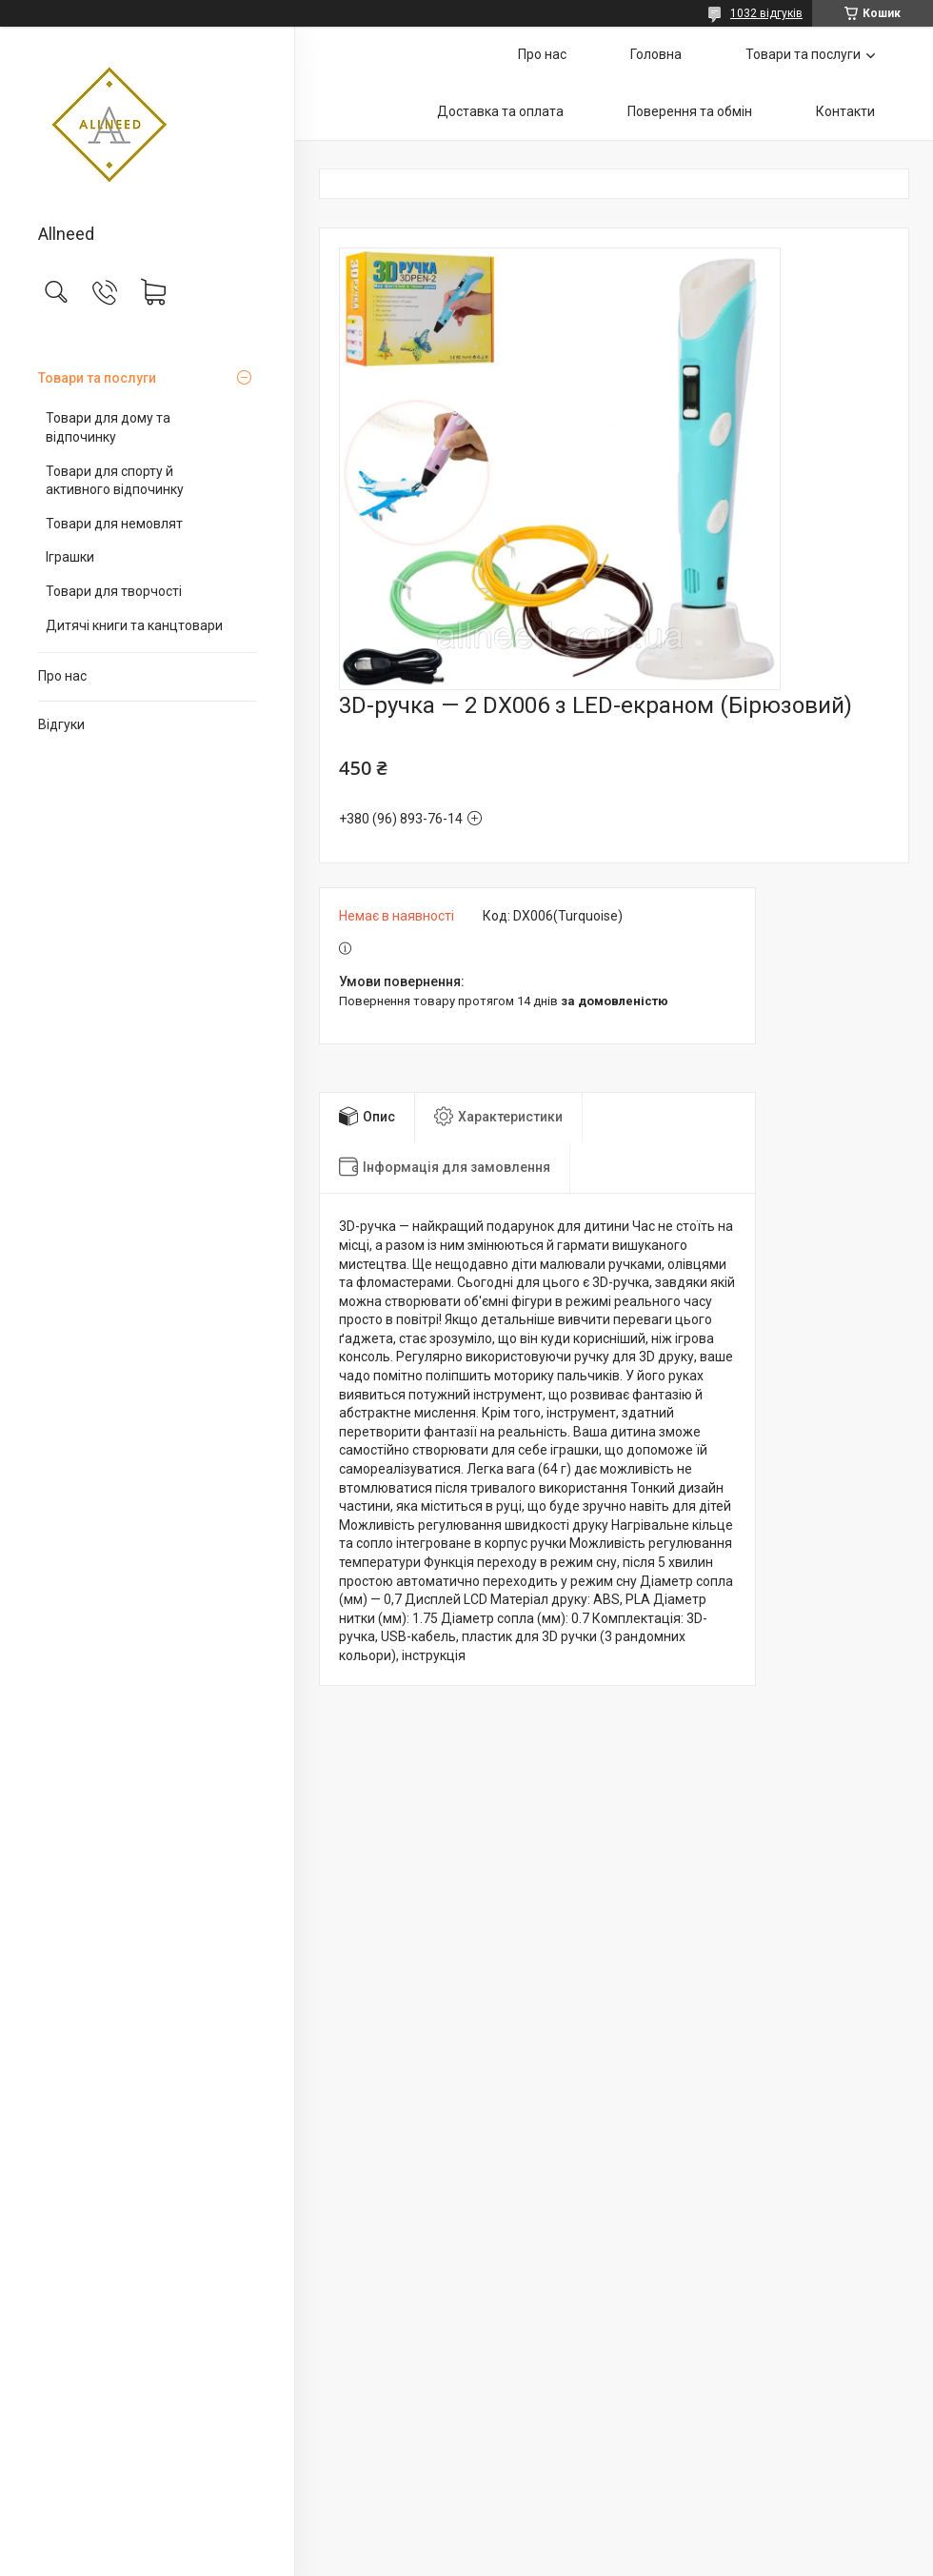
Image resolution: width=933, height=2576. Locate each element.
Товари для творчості (114, 591)
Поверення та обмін (689, 111)
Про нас (62, 676)
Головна (656, 54)
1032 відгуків (766, 13)
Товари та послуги (97, 378)
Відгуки (61, 724)
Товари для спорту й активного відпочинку (115, 481)
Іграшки (70, 557)
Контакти (845, 111)
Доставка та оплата (500, 111)
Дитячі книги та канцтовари (134, 625)
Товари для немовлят (114, 523)
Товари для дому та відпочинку (108, 427)
